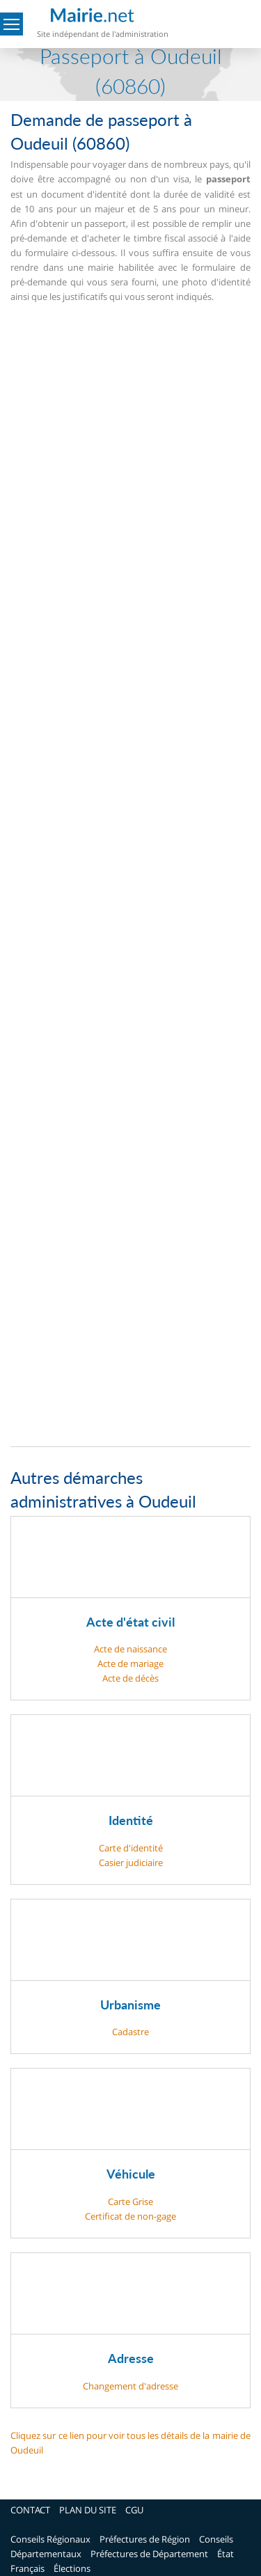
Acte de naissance (130, 1649)
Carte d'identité (131, 1848)
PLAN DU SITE (87, 2510)
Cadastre (130, 2031)
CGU (134, 2510)
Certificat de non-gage (130, 2216)
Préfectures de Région (145, 2539)
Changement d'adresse (130, 2386)
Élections (72, 2568)
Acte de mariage (130, 1663)
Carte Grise (130, 2201)
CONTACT (30, 2510)
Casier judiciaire (131, 1862)
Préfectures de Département (149, 2553)
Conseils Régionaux (50, 2539)
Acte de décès (130, 1678)
